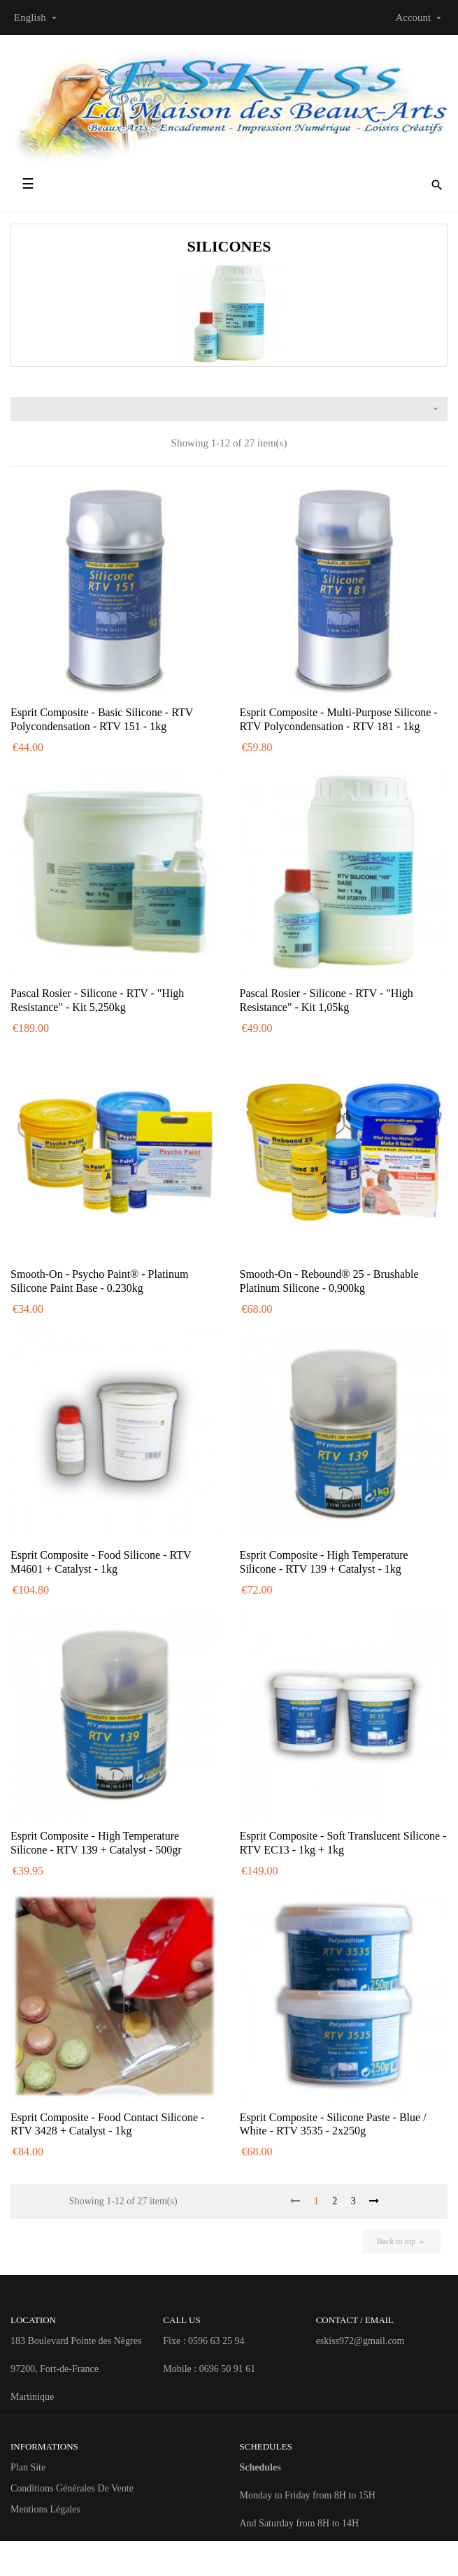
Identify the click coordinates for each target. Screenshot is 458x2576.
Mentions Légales (45, 2509)
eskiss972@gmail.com (360, 2341)
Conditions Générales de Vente (72, 2488)
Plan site (27, 2467)
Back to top (401, 2241)
